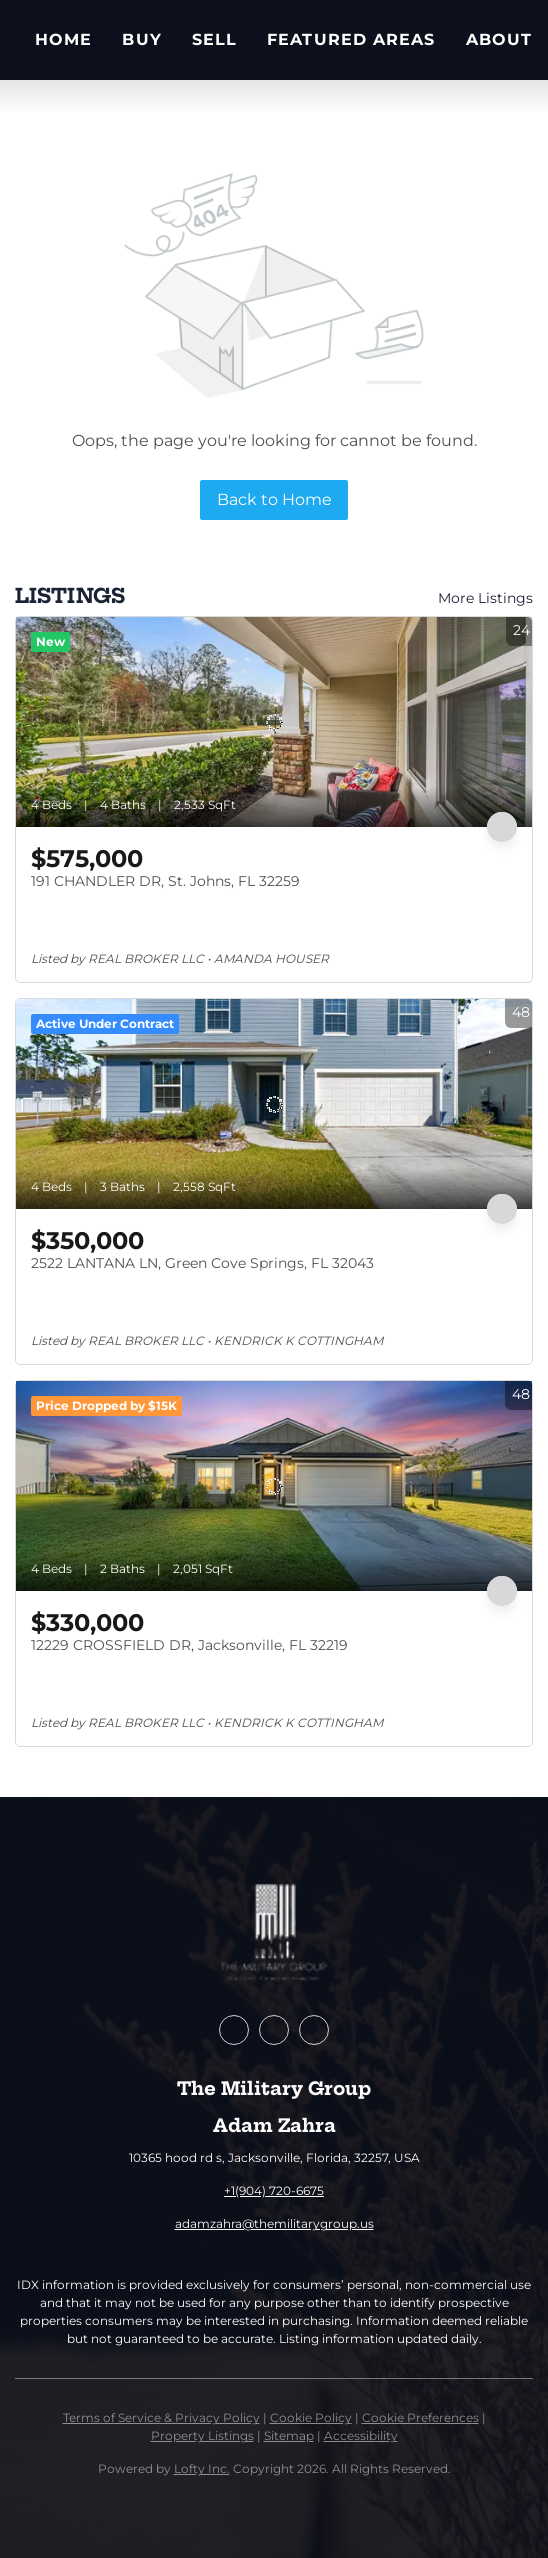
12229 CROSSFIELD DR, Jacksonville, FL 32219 (189, 1645)
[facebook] (234, 2030)
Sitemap (289, 2435)
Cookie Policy (311, 2417)
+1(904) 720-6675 (274, 2190)
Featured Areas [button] (351, 39)
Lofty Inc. (202, 2468)
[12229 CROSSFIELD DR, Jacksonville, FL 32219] (274, 1486)
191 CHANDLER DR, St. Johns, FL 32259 (165, 881)
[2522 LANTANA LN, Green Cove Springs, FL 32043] (274, 1104)
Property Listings (202, 2435)
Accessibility (361, 2435)
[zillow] (274, 2030)
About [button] (499, 39)
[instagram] (314, 2030)
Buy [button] (141, 39)
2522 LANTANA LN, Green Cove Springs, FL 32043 (202, 1263)
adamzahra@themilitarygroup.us (274, 2223)
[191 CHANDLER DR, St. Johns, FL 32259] (274, 722)
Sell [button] (214, 39)
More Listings (485, 598)
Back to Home (274, 499)
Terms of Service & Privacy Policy (161, 2417)
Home (63, 39)
